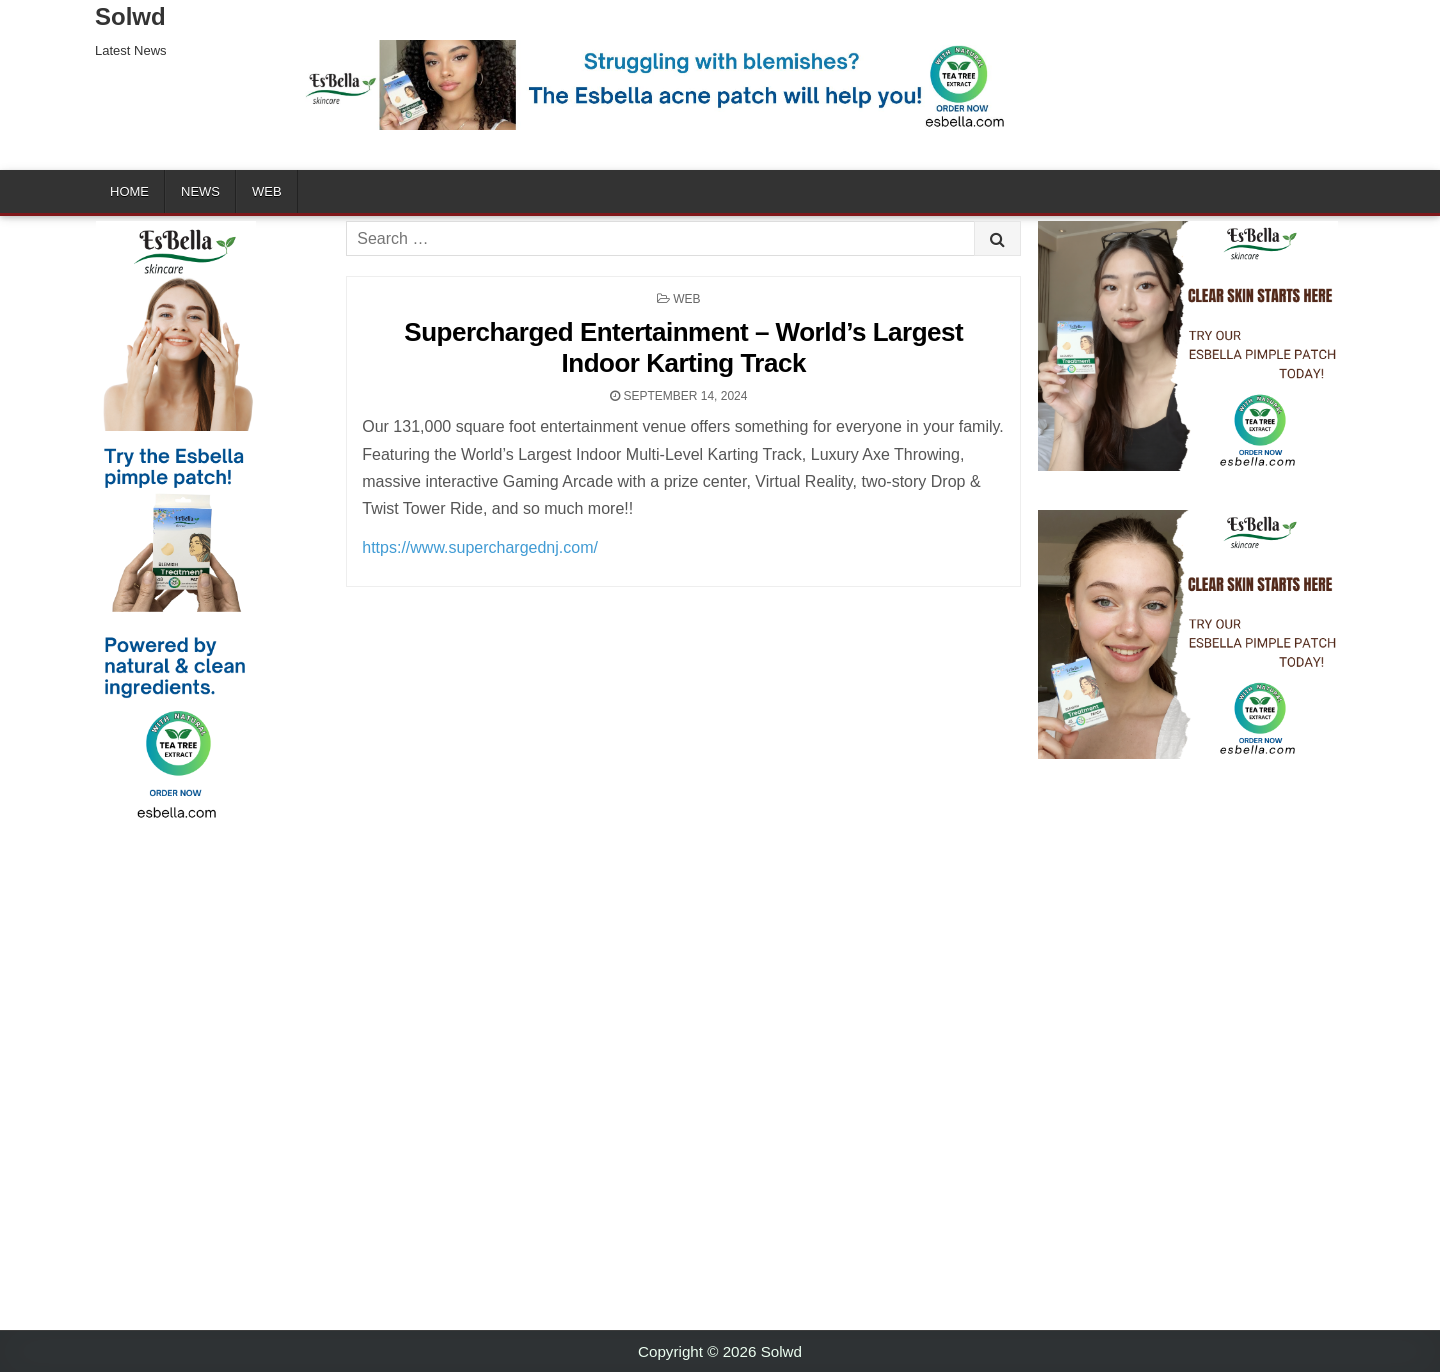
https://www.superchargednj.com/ (480, 547)
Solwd (130, 16)
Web (267, 191)
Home (129, 191)
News (200, 191)
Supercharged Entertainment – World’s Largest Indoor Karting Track (683, 347)
